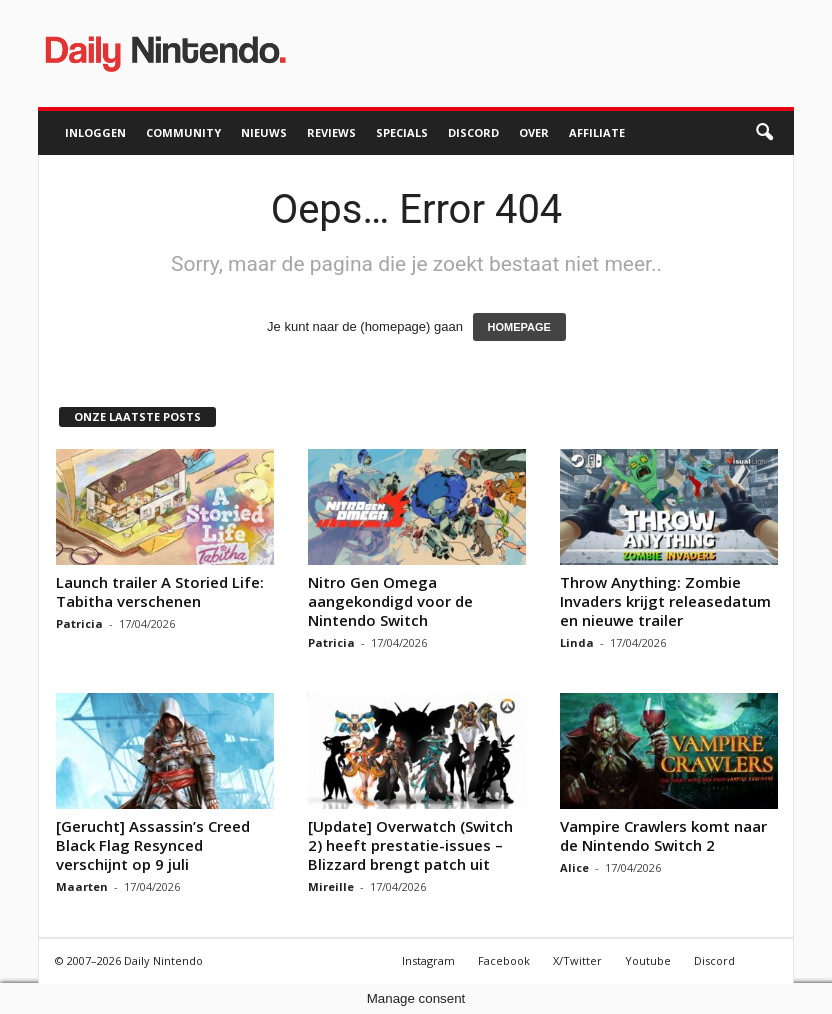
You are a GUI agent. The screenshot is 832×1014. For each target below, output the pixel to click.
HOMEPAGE (519, 327)
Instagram (428, 960)
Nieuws (264, 132)
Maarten (82, 886)
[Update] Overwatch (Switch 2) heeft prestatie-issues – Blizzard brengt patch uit (410, 845)
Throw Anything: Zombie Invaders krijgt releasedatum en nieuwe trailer (665, 601)
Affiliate (597, 132)
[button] (764, 133)
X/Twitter (577, 960)
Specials (402, 132)
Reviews (331, 132)
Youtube (648, 960)
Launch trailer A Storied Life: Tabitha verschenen (160, 591)
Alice (574, 867)
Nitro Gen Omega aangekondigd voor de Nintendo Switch (390, 601)
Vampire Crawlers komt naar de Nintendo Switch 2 (663, 835)
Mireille (331, 886)
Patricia (79, 623)
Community (183, 132)
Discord (473, 132)
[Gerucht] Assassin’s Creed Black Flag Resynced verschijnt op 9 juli (153, 845)
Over (534, 132)
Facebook (504, 960)
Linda (577, 642)
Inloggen (95, 132)
